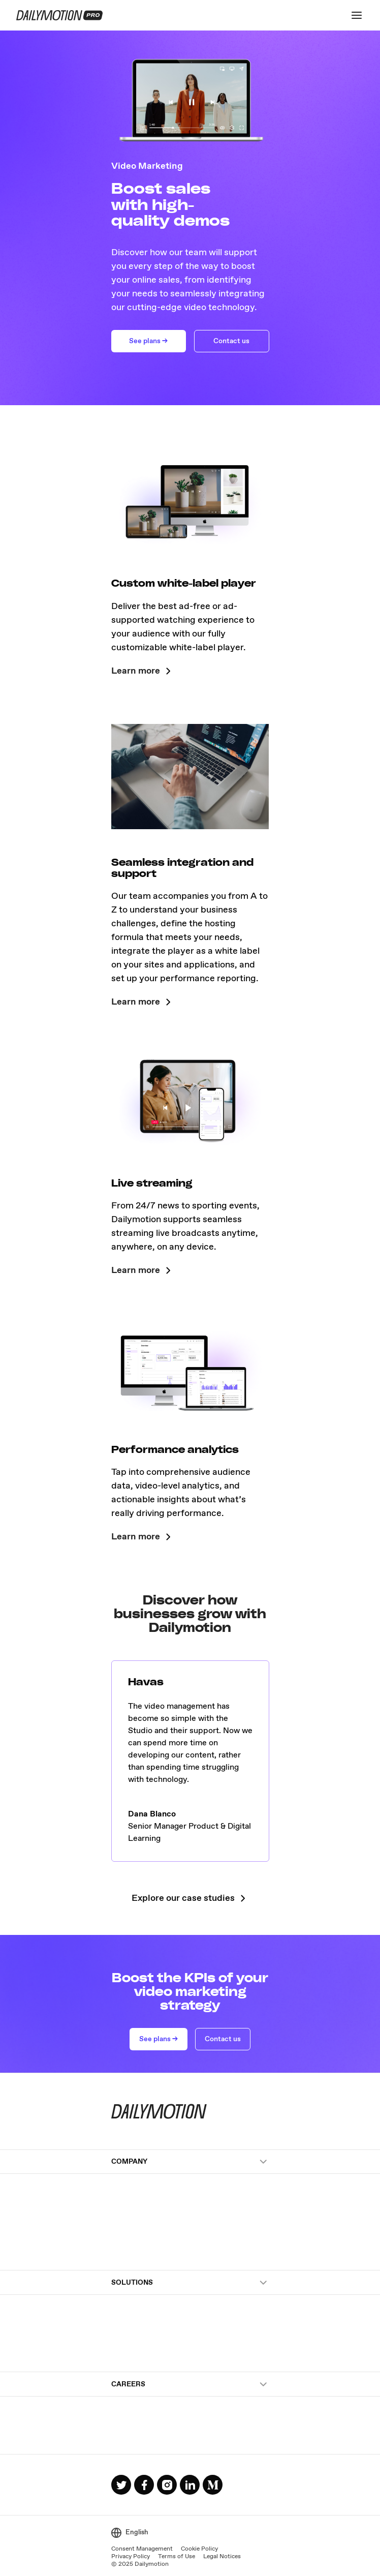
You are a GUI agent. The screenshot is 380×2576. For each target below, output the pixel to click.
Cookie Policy (199, 2549)
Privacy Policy (130, 2557)
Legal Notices (222, 2557)
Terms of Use (176, 2557)
